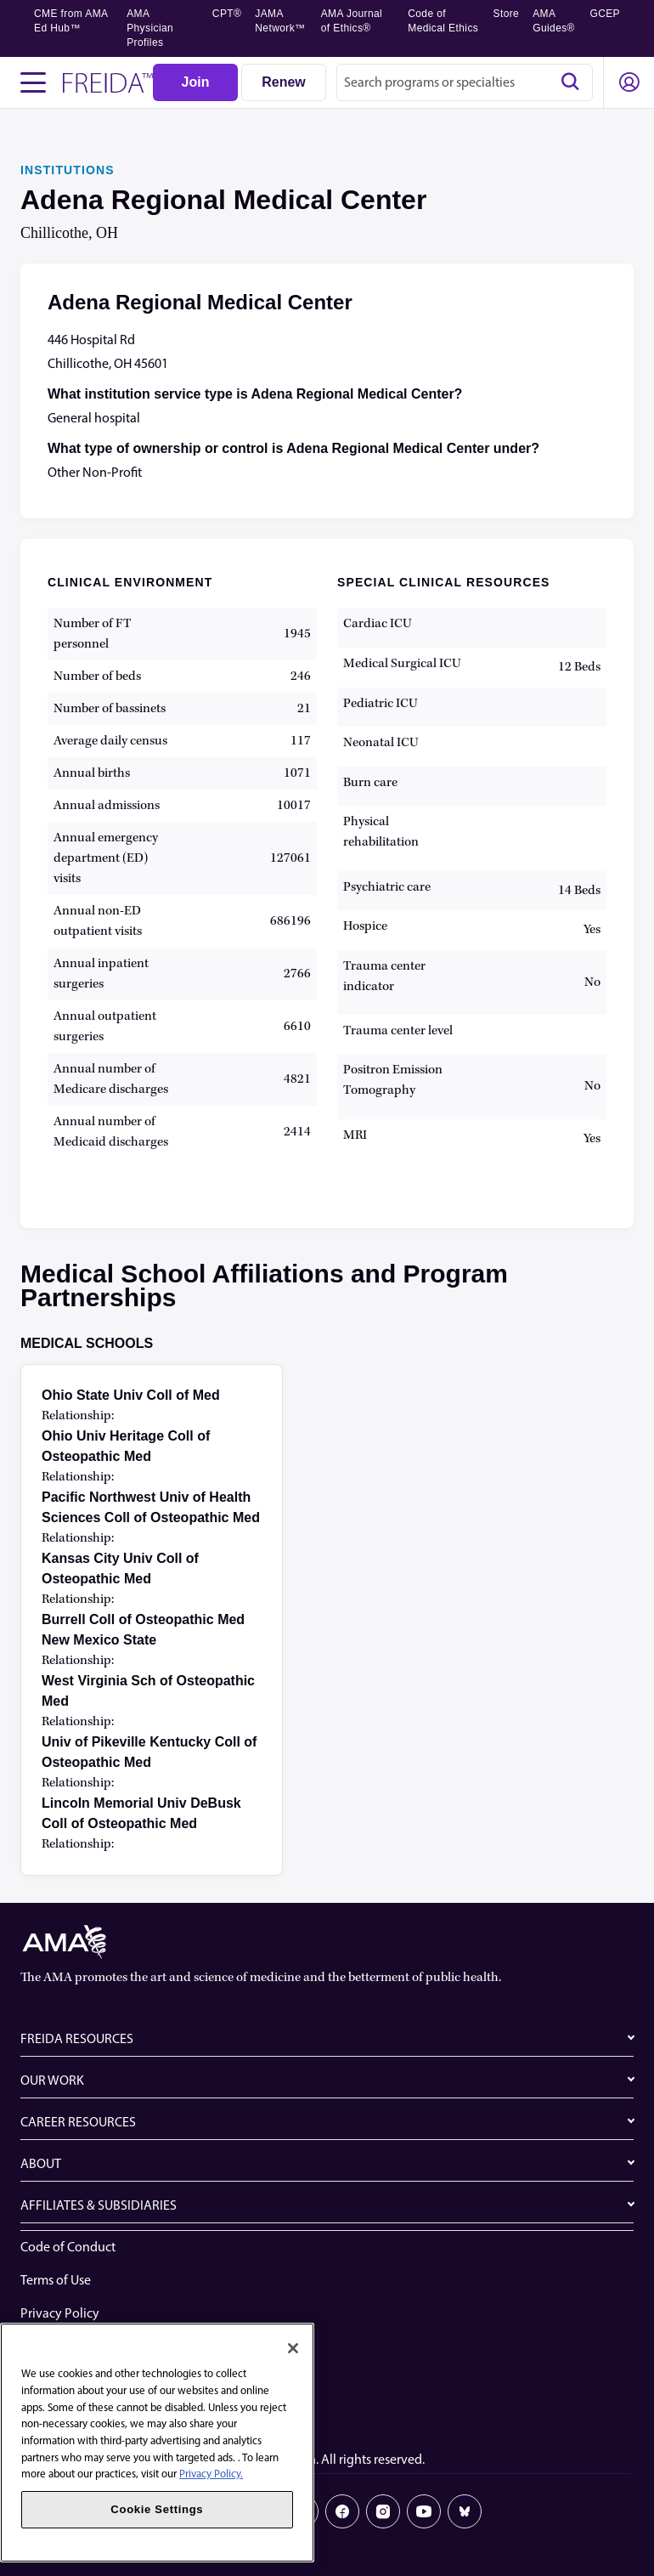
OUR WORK (52, 2080)
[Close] (293, 2348)
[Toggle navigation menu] (33, 82)
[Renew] (283, 82)
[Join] (195, 82)
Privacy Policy (59, 2313)
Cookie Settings (64, 2412)
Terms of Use (55, 2280)
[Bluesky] (465, 2511)
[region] (157, 2442)
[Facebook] (342, 2511)
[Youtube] (424, 2511)
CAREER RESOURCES (78, 2122)
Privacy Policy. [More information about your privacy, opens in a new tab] (211, 2473)
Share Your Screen (70, 2379)
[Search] (570, 82)
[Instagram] (383, 2511)
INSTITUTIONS (67, 170)
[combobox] (464, 82)
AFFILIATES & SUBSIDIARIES (98, 2205)
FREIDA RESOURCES (76, 2038)
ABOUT (40, 2163)
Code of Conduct (68, 2247)
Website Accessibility (79, 2346)
